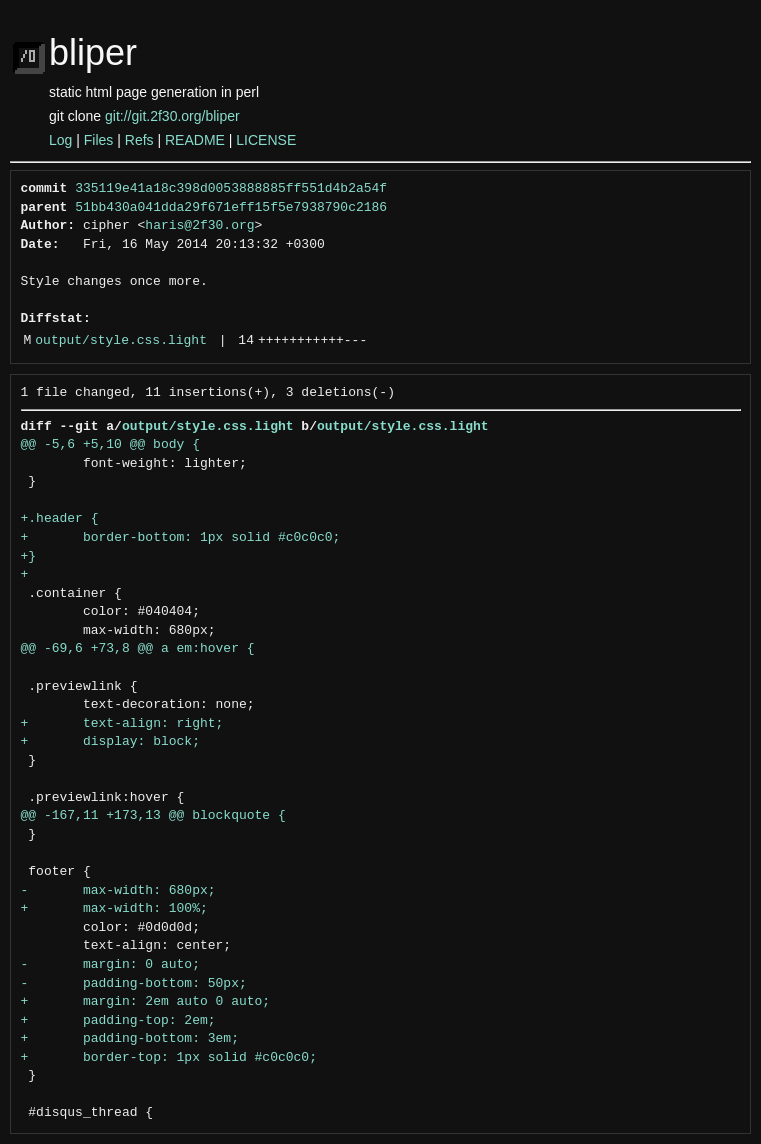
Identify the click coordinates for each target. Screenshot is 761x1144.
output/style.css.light (121, 341)
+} (29, 557)
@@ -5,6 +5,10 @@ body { (110, 445)
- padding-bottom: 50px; (134, 984)
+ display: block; (110, 742)
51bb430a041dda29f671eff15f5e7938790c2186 (231, 208)
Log (60, 140)
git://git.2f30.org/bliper (172, 116)
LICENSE (266, 140)
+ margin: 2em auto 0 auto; (146, 1002)
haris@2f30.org (199, 226)
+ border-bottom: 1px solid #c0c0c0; (181, 538)
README (195, 140)
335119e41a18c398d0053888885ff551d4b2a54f (231, 189)
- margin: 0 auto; (110, 965)
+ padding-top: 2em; (118, 1021)
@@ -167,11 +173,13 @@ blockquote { (153, 816)
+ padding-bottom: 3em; (130, 1039)
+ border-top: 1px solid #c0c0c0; (169, 1058)
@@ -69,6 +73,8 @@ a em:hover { (138, 649)
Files (99, 140)
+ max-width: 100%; (114, 909)
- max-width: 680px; (118, 891)
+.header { (60, 519)
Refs (139, 140)
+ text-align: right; (122, 724)
